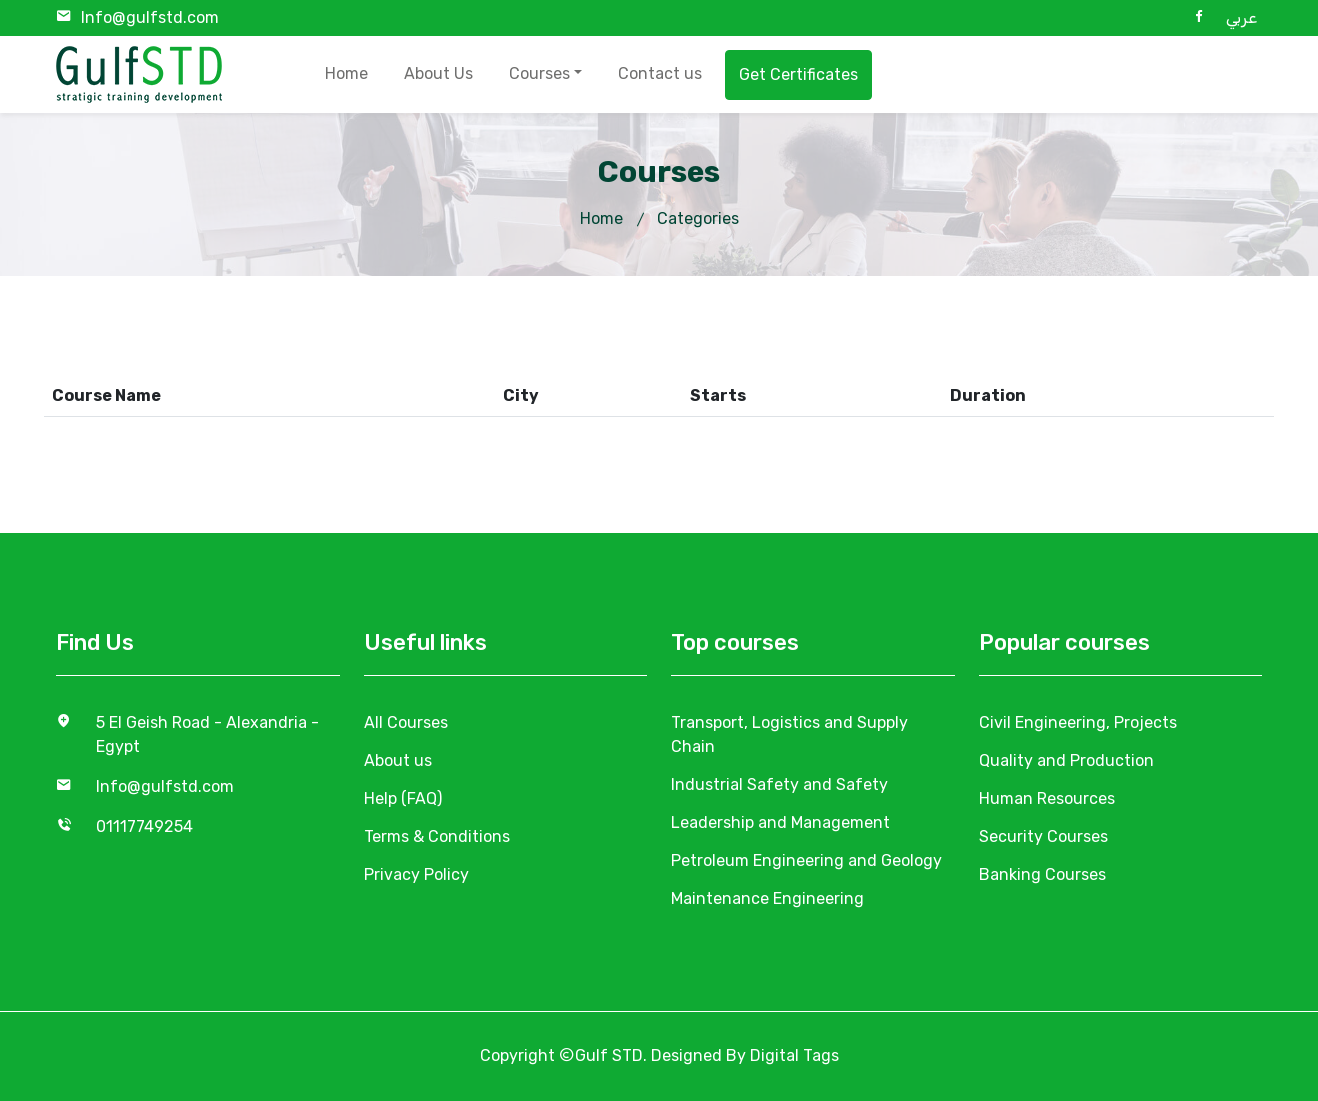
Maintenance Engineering (767, 898)
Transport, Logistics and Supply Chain (789, 734)
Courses (539, 73)
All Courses (406, 722)
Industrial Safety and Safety (779, 784)
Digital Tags (794, 1055)
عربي (1241, 17)
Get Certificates (798, 74)
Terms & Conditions (437, 836)
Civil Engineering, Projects (1078, 722)
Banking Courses (1042, 874)
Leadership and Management (780, 822)
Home (346, 73)
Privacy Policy (416, 874)
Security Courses (1043, 836)
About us (398, 760)
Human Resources (1047, 798)
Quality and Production (1066, 760)
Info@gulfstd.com (150, 17)
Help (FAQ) (403, 798)
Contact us (660, 73)
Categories (698, 218)
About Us (438, 73)
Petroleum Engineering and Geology (806, 860)
